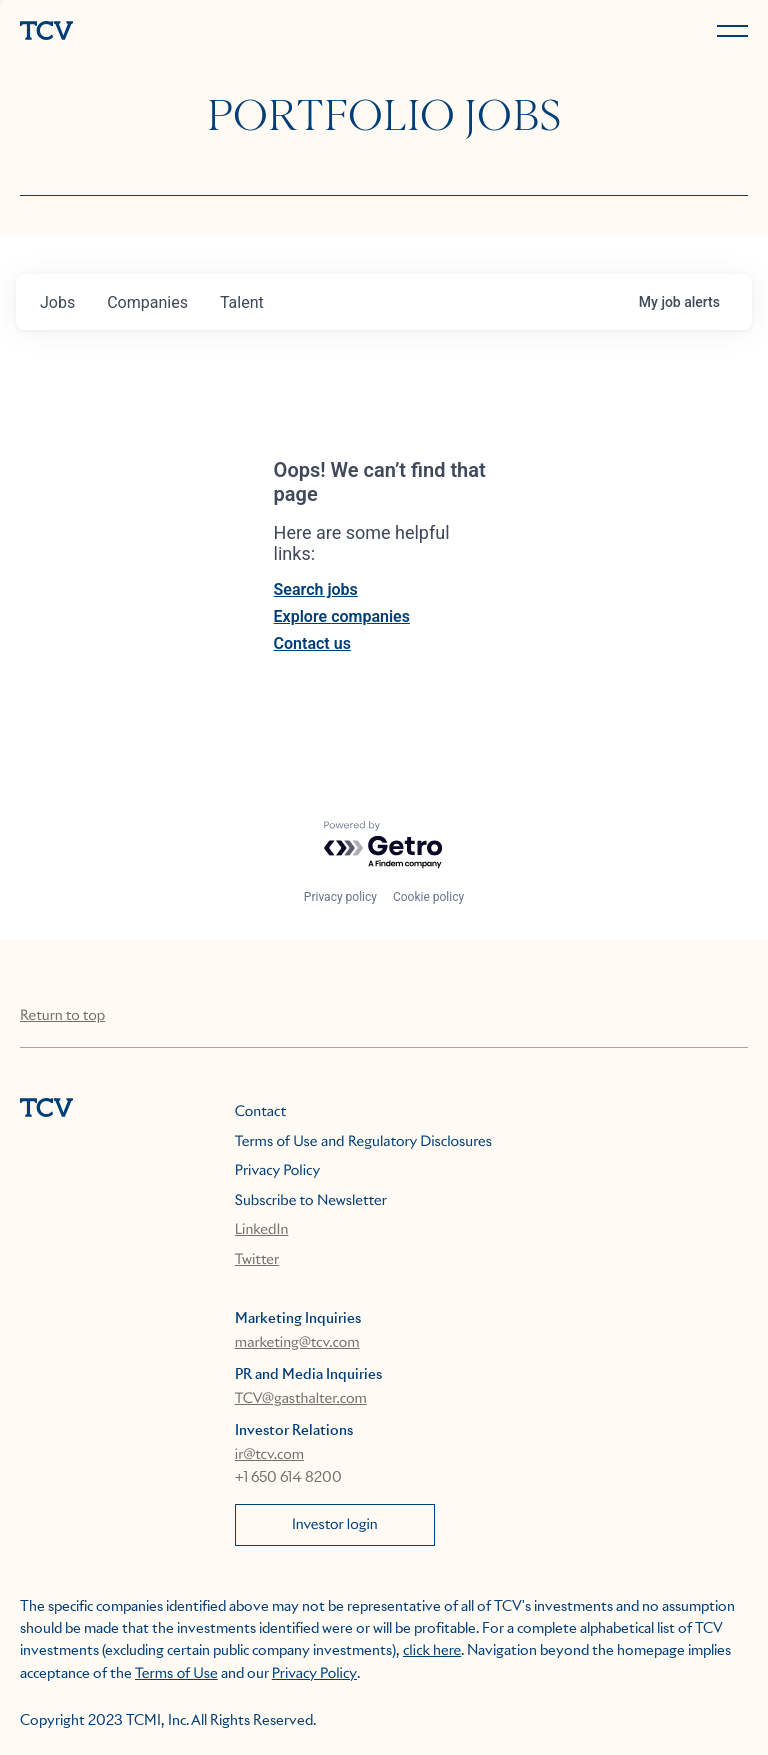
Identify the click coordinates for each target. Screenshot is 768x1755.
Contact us (312, 643)
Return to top (62, 1016)
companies (147, 302)
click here (432, 1651)
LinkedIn (262, 1230)
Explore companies (342, 616)
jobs (57, 302)
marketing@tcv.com (297, 1343)
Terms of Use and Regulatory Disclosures (363, 1142)
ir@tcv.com (269, 1455)
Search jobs (316, 589)
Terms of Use (176, 1674)
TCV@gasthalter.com (301, 1399)
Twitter (257, 1260)
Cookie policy (428, 897)
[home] (198, 32)
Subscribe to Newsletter (311, 1201)
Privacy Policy (277, 1171)
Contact (260, 1112)
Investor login (335, 1525)
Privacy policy (340, 897)
